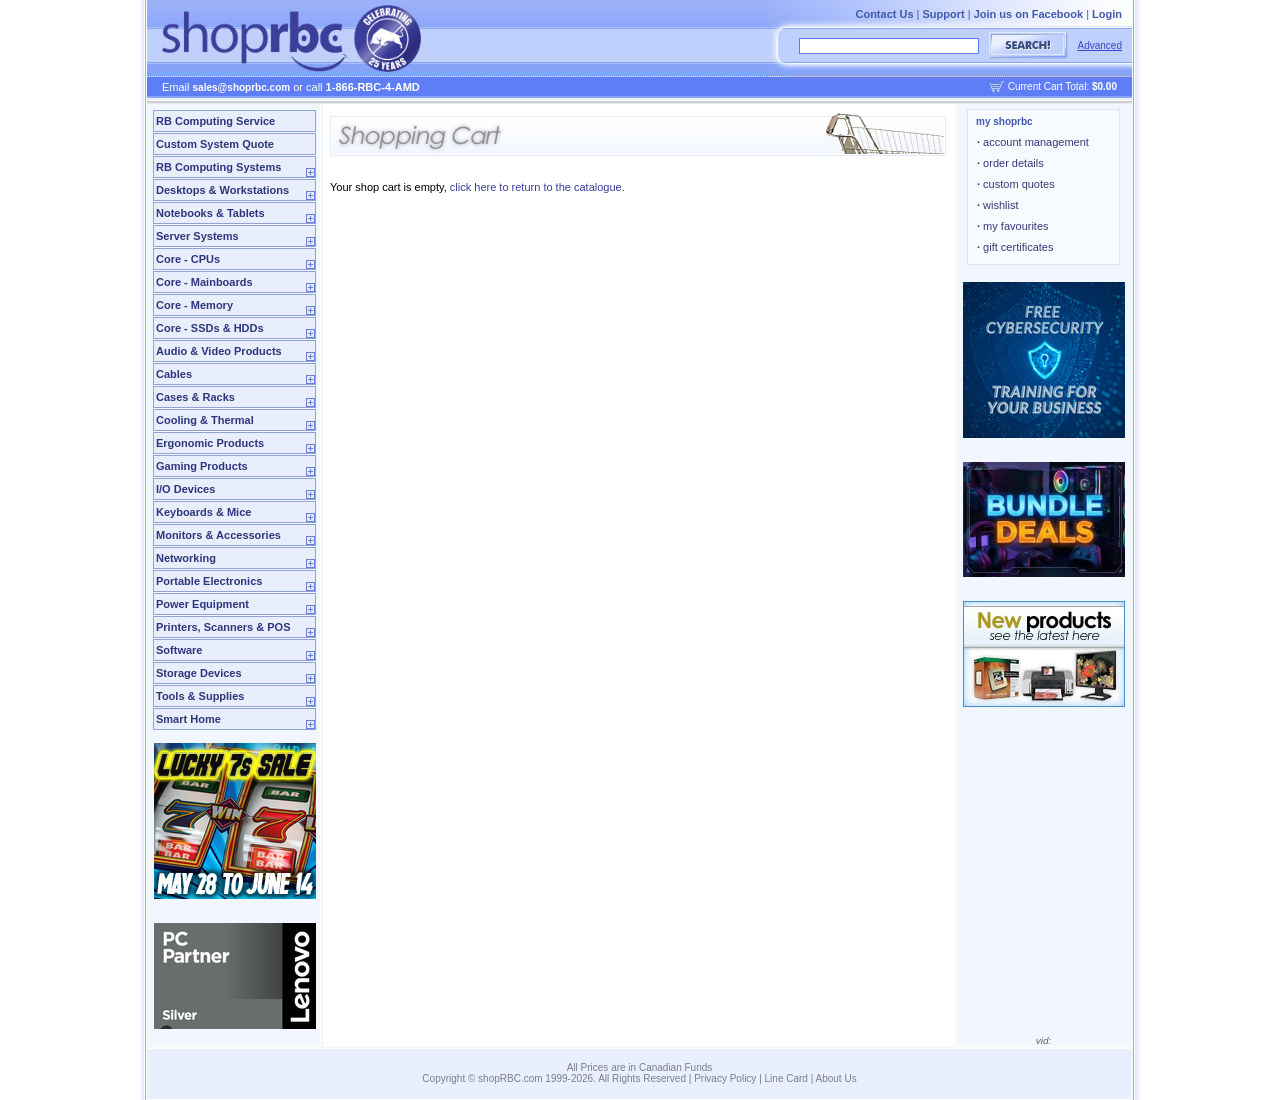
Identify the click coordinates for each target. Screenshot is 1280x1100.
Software (179, 650)
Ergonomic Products (210, 443)
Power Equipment (202, 604)
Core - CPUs (188, 259)
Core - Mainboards (204, 282)
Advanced (1100, 45)
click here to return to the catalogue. (537, 187)
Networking (186, 558)
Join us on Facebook (1028, 14)
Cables (174, 374)
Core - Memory (194, 305)
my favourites (1013, 226)
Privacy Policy (725, 1078)
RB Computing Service (215, 121)
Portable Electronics (209, 581)
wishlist (998, 205)
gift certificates (1015, 247)
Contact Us (884, 14)
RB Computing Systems (218, 167)
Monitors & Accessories (218, 535)
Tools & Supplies (200, 696)
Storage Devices (199, 673)
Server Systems (197, 236)
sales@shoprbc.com (242, 87)
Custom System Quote (215, 144)
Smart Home (188, 719)
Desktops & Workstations (222, 190)
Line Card (786, 1078)
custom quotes (1016, 184)
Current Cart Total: (1062, 86)
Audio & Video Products (219, 351)
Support (944, 14)
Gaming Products (202, 466)
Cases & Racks (195, 397)
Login (1107, 14)
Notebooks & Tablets (210, 213)
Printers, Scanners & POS (223, 627)
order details (1010, 163)
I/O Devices (185, 489)
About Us (836, 1078)
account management (1033, 142)
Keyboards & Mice (203, 512)
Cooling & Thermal (205, 420)
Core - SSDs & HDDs (210, 328)
